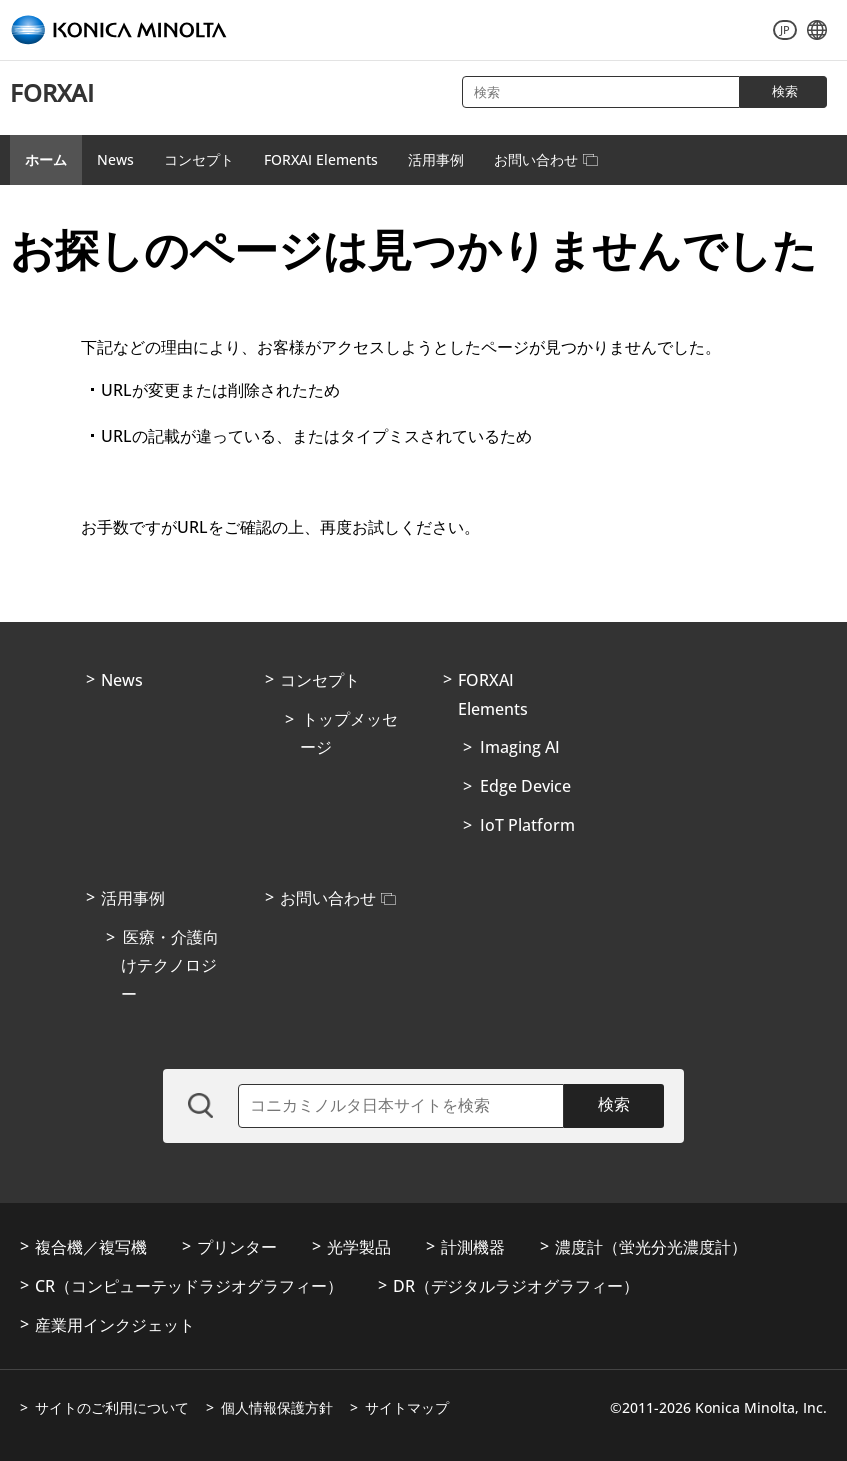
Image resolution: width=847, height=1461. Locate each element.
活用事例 (436, 159)
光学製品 (359, 1247)
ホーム (46, 159)
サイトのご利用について (112, 1407)
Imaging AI (520, 747)
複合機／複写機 (91, 1247)
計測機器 (473, 1247)
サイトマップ (407, 1407)
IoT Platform (527, 825)
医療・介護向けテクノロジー (170, 966)
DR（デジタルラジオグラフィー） (516, 1286)
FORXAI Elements (321, 159)
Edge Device (525, 786)
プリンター (237, 1247)
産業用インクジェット (115, 1325)
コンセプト (199, 159)
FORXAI (52, 92)
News (115, 159)
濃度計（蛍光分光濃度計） (651, 1247)
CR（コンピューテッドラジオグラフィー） (189, 1286)
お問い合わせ (546, 159)
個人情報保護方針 (277, 1407)
